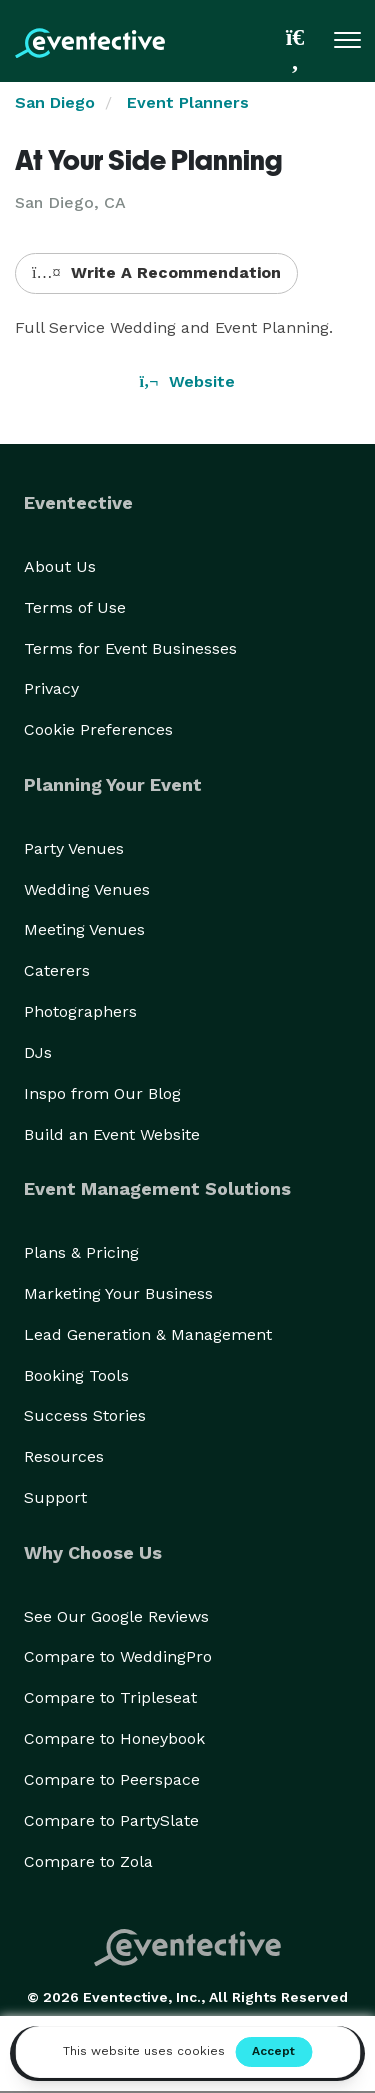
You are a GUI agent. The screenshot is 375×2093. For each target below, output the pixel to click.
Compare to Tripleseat (110, 1697)
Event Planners (188, 102)
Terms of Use (75, 607)
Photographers (80, 1011)
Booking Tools (76, 1375)
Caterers (57, 970)
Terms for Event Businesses (130, 648)
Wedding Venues (87, 889)
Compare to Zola (88, 1861)
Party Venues (74, 848)
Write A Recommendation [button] (156, 272)
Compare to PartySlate (111, 1820)
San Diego (55, 102)
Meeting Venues (84, 929)
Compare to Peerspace (112, 1779)
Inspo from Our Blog (102, 1093)
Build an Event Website (112, 1134)
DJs (38, 1052)
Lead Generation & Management (148, 1334)
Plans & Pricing (81, 1252)
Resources (64, 1456)
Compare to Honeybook (114, 1738)
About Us (60, 566)
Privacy (51, 688)
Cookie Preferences (98, 729)
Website (188, 381)
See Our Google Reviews (116, 1616)
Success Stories (85, 1415)
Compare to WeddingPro (118, 1656)
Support (55, 1497)
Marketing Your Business (118, 1293)
